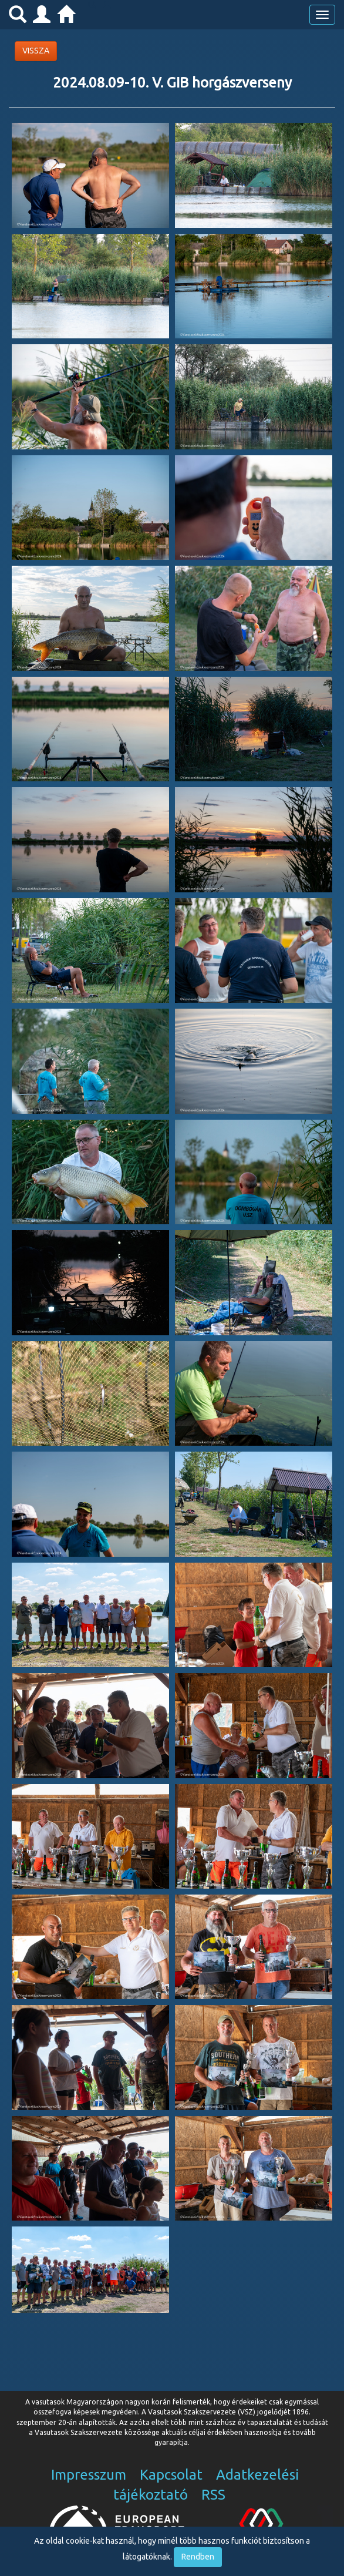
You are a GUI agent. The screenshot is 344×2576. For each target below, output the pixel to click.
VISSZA (35, 50)
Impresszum (88, 2475)
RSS (213, 2495)
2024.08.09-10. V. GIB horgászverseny (172, 82)
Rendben (197, 2556)
